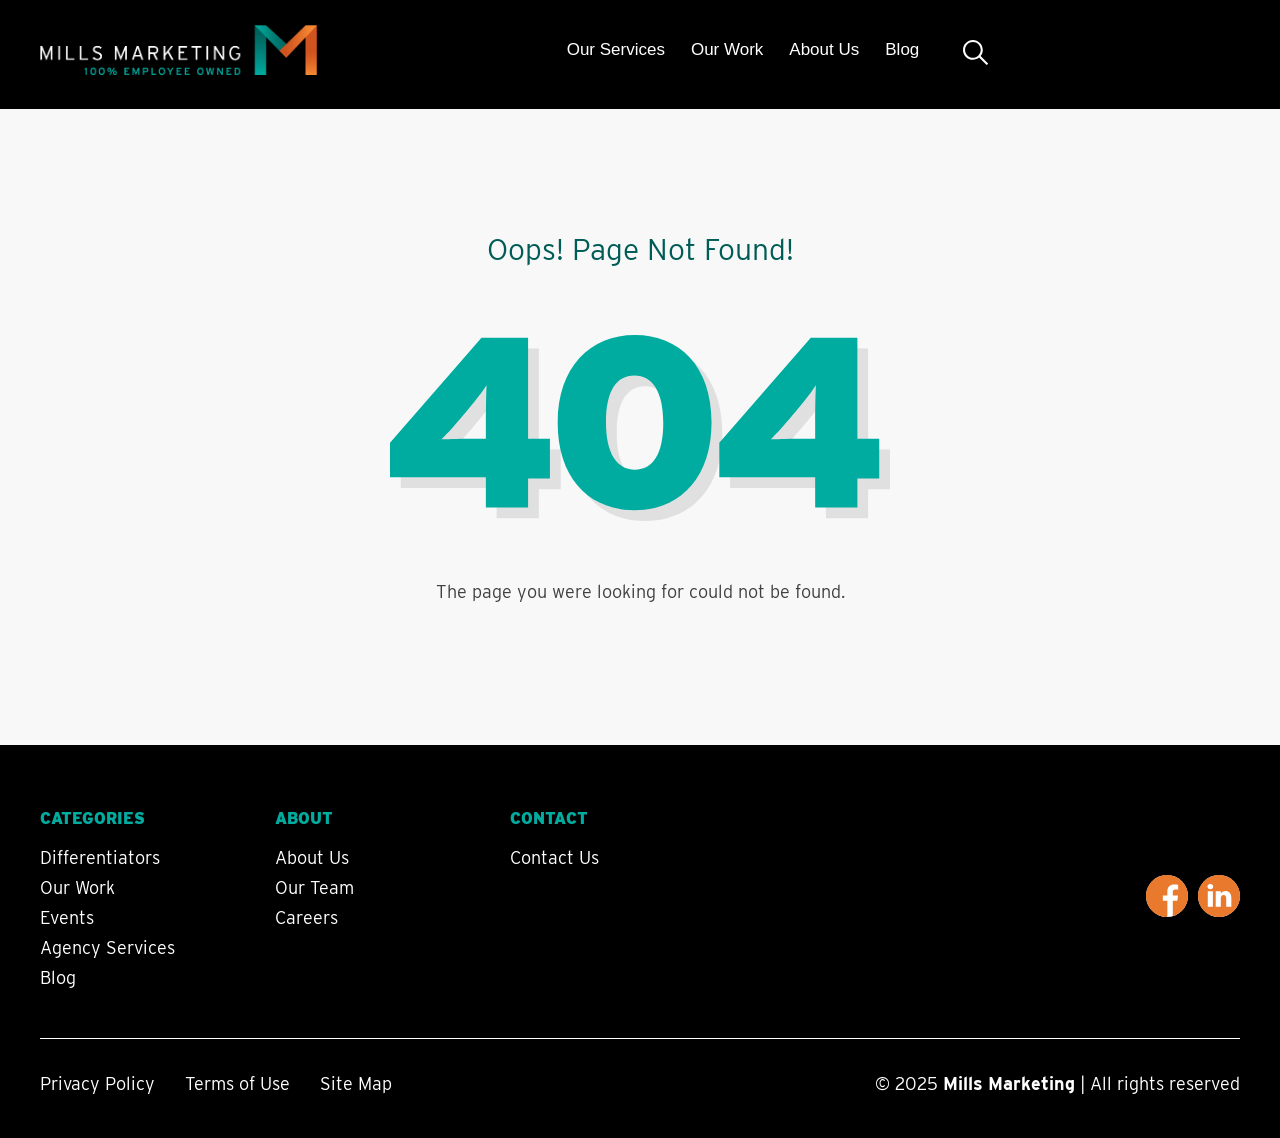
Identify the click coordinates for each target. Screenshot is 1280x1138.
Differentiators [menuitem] (100, 858)
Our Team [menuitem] (314, 888)
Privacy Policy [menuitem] (97, 1083)
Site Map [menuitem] (356, 1083)
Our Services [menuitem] (616, 49)
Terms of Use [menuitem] (237, 1083)
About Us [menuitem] (824, 49)
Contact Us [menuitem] (554, 858)
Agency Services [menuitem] (107, 948)
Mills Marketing (1009, 1083)
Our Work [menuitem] (727, 49)
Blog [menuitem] (902, 49)
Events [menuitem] (67, 918)
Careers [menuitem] (306, 918)
